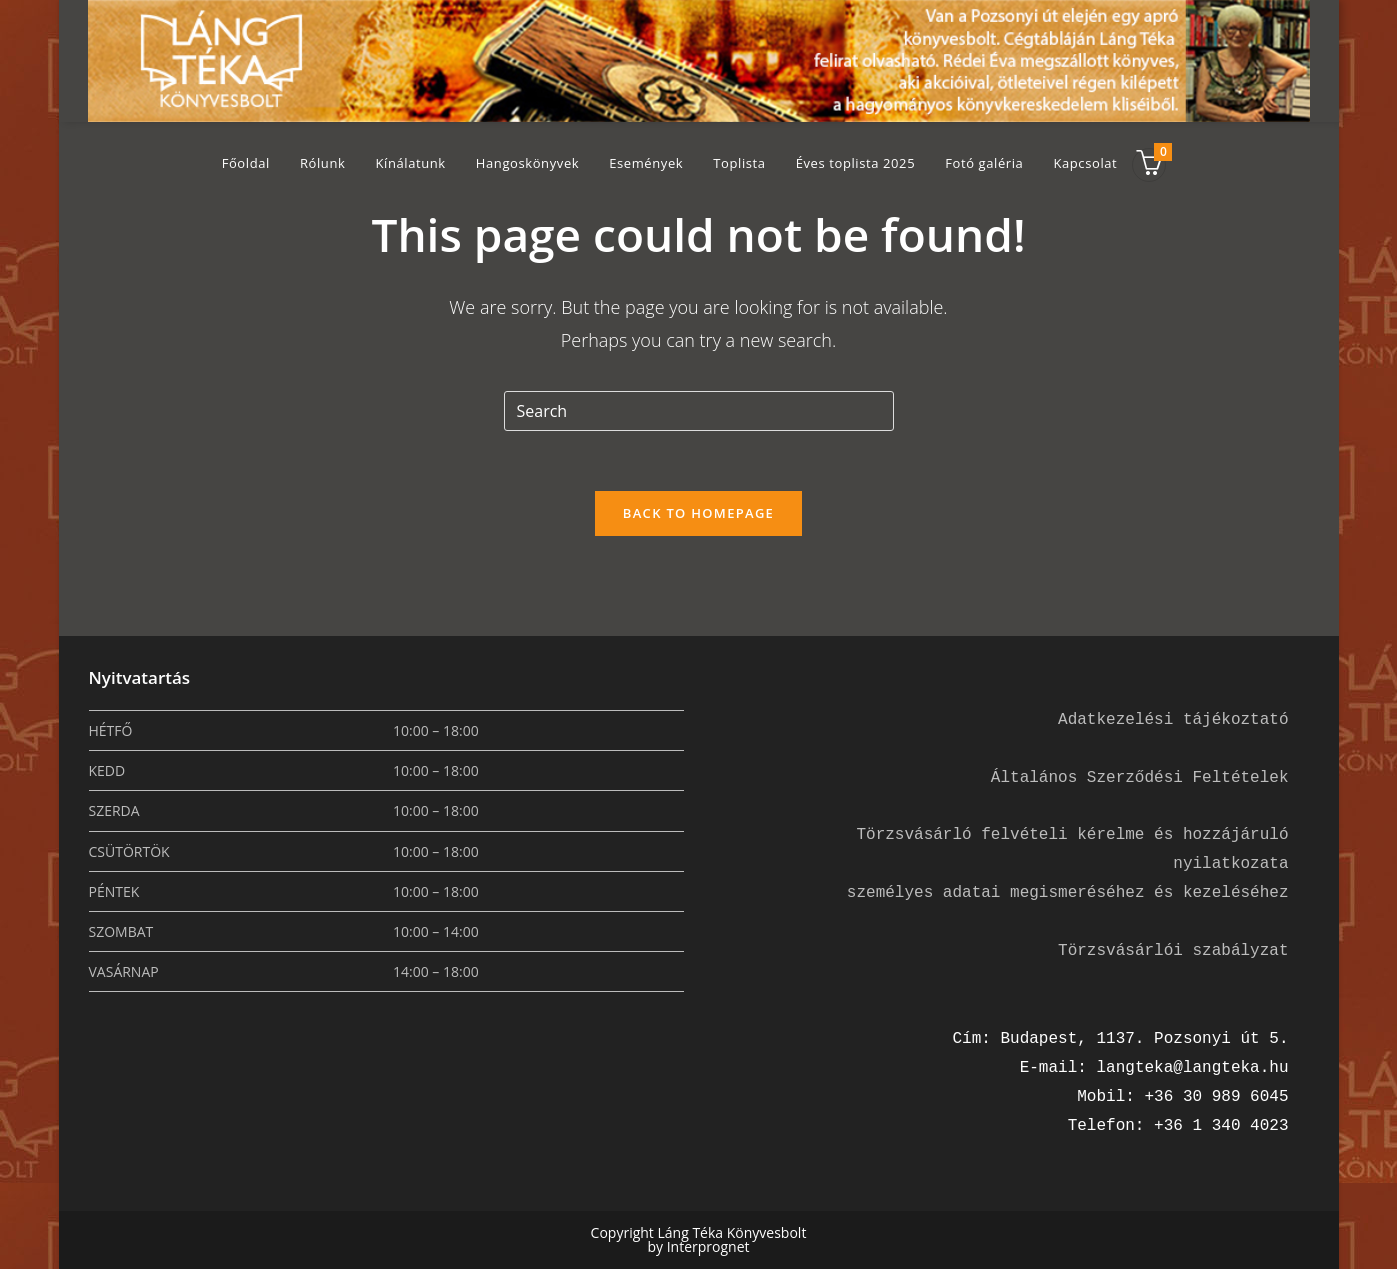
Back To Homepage (698, 513)
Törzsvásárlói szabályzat (1173, 951)
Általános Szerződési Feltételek (1140, 778)
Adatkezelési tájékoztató (1173, 720)
